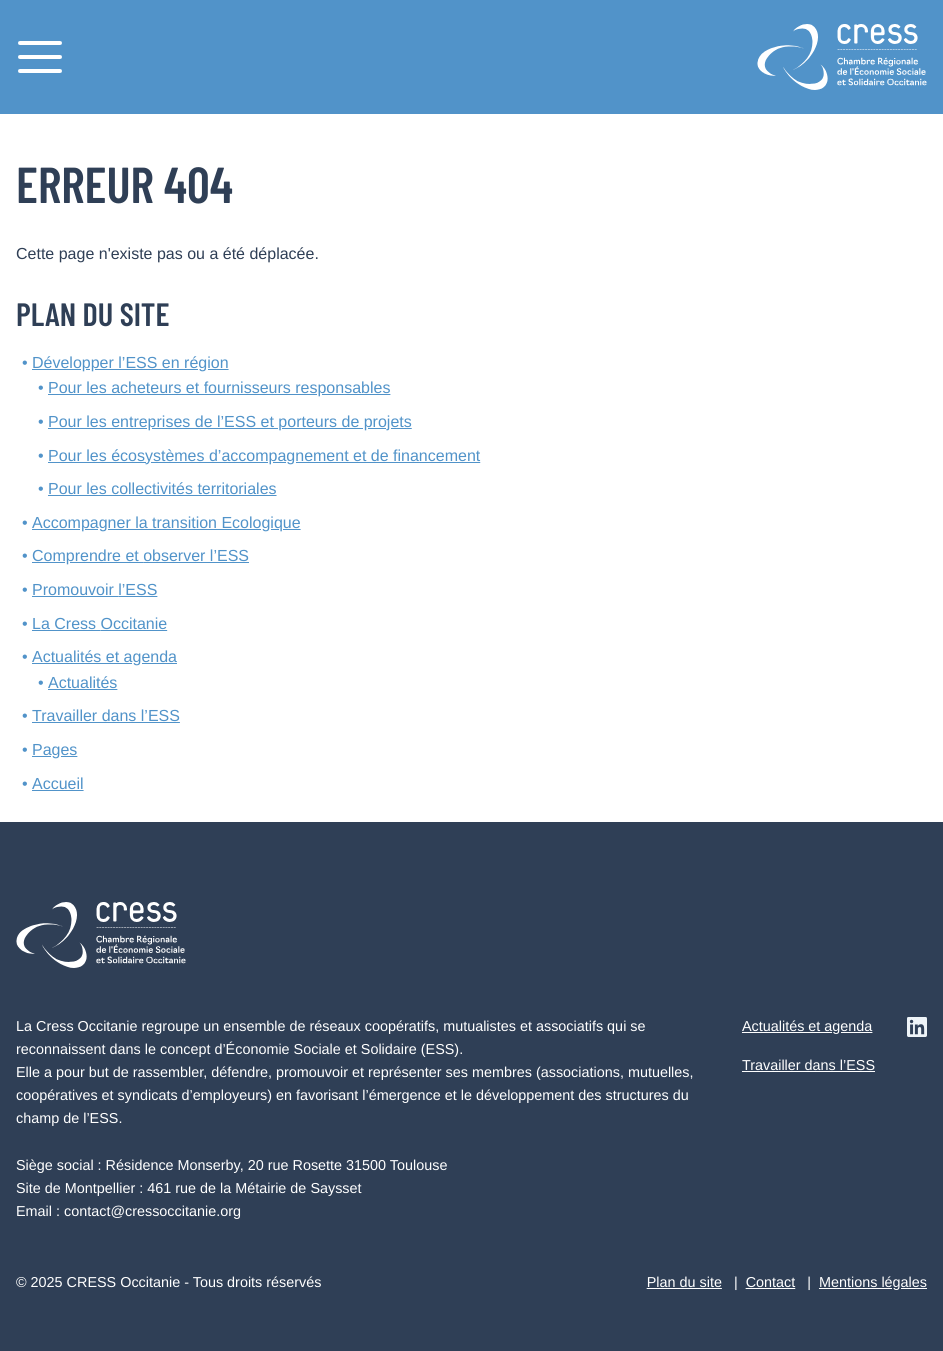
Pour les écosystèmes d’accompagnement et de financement (264, 456)
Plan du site (684, 1283)
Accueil (58, 784)
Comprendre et (140, 556)
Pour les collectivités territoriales (162, 489)
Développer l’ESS (130, 363)
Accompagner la (166, 523)
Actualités (82, 683)
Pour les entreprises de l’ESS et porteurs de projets (230, 422)
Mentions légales (873, 1283)
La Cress (99, 624)
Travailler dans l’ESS (106, 716)
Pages (54, 750)
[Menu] (40, 57)
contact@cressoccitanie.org (152, 1212)
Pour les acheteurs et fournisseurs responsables (219, 388)
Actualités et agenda (104, 657)
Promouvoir (94, 590)
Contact (771, 1283)
